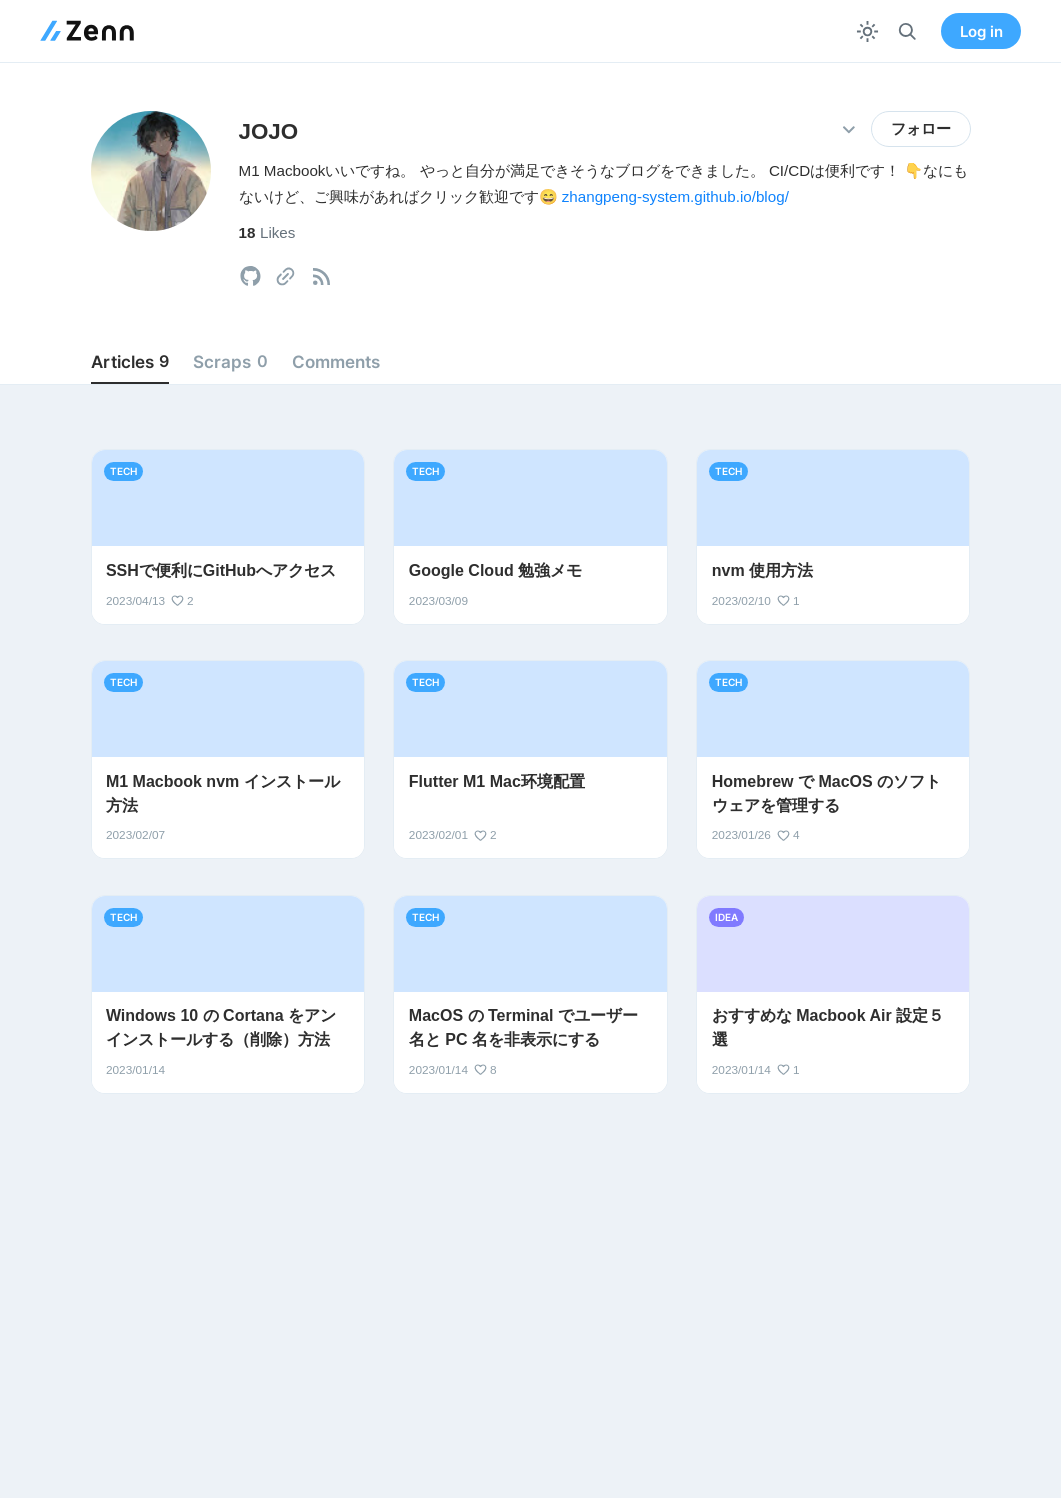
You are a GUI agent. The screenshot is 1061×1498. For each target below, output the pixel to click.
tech (123, 471)
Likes (267, 232)
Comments (336, 361)
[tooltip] (250, 276)
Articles (130, 362)
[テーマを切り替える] (867, 31)
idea (726, 917)
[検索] (907, 31)
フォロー (921, 129)
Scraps (230, 362)
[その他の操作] (849, 129)
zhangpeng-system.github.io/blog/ (675, 196)
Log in (981, 31)
